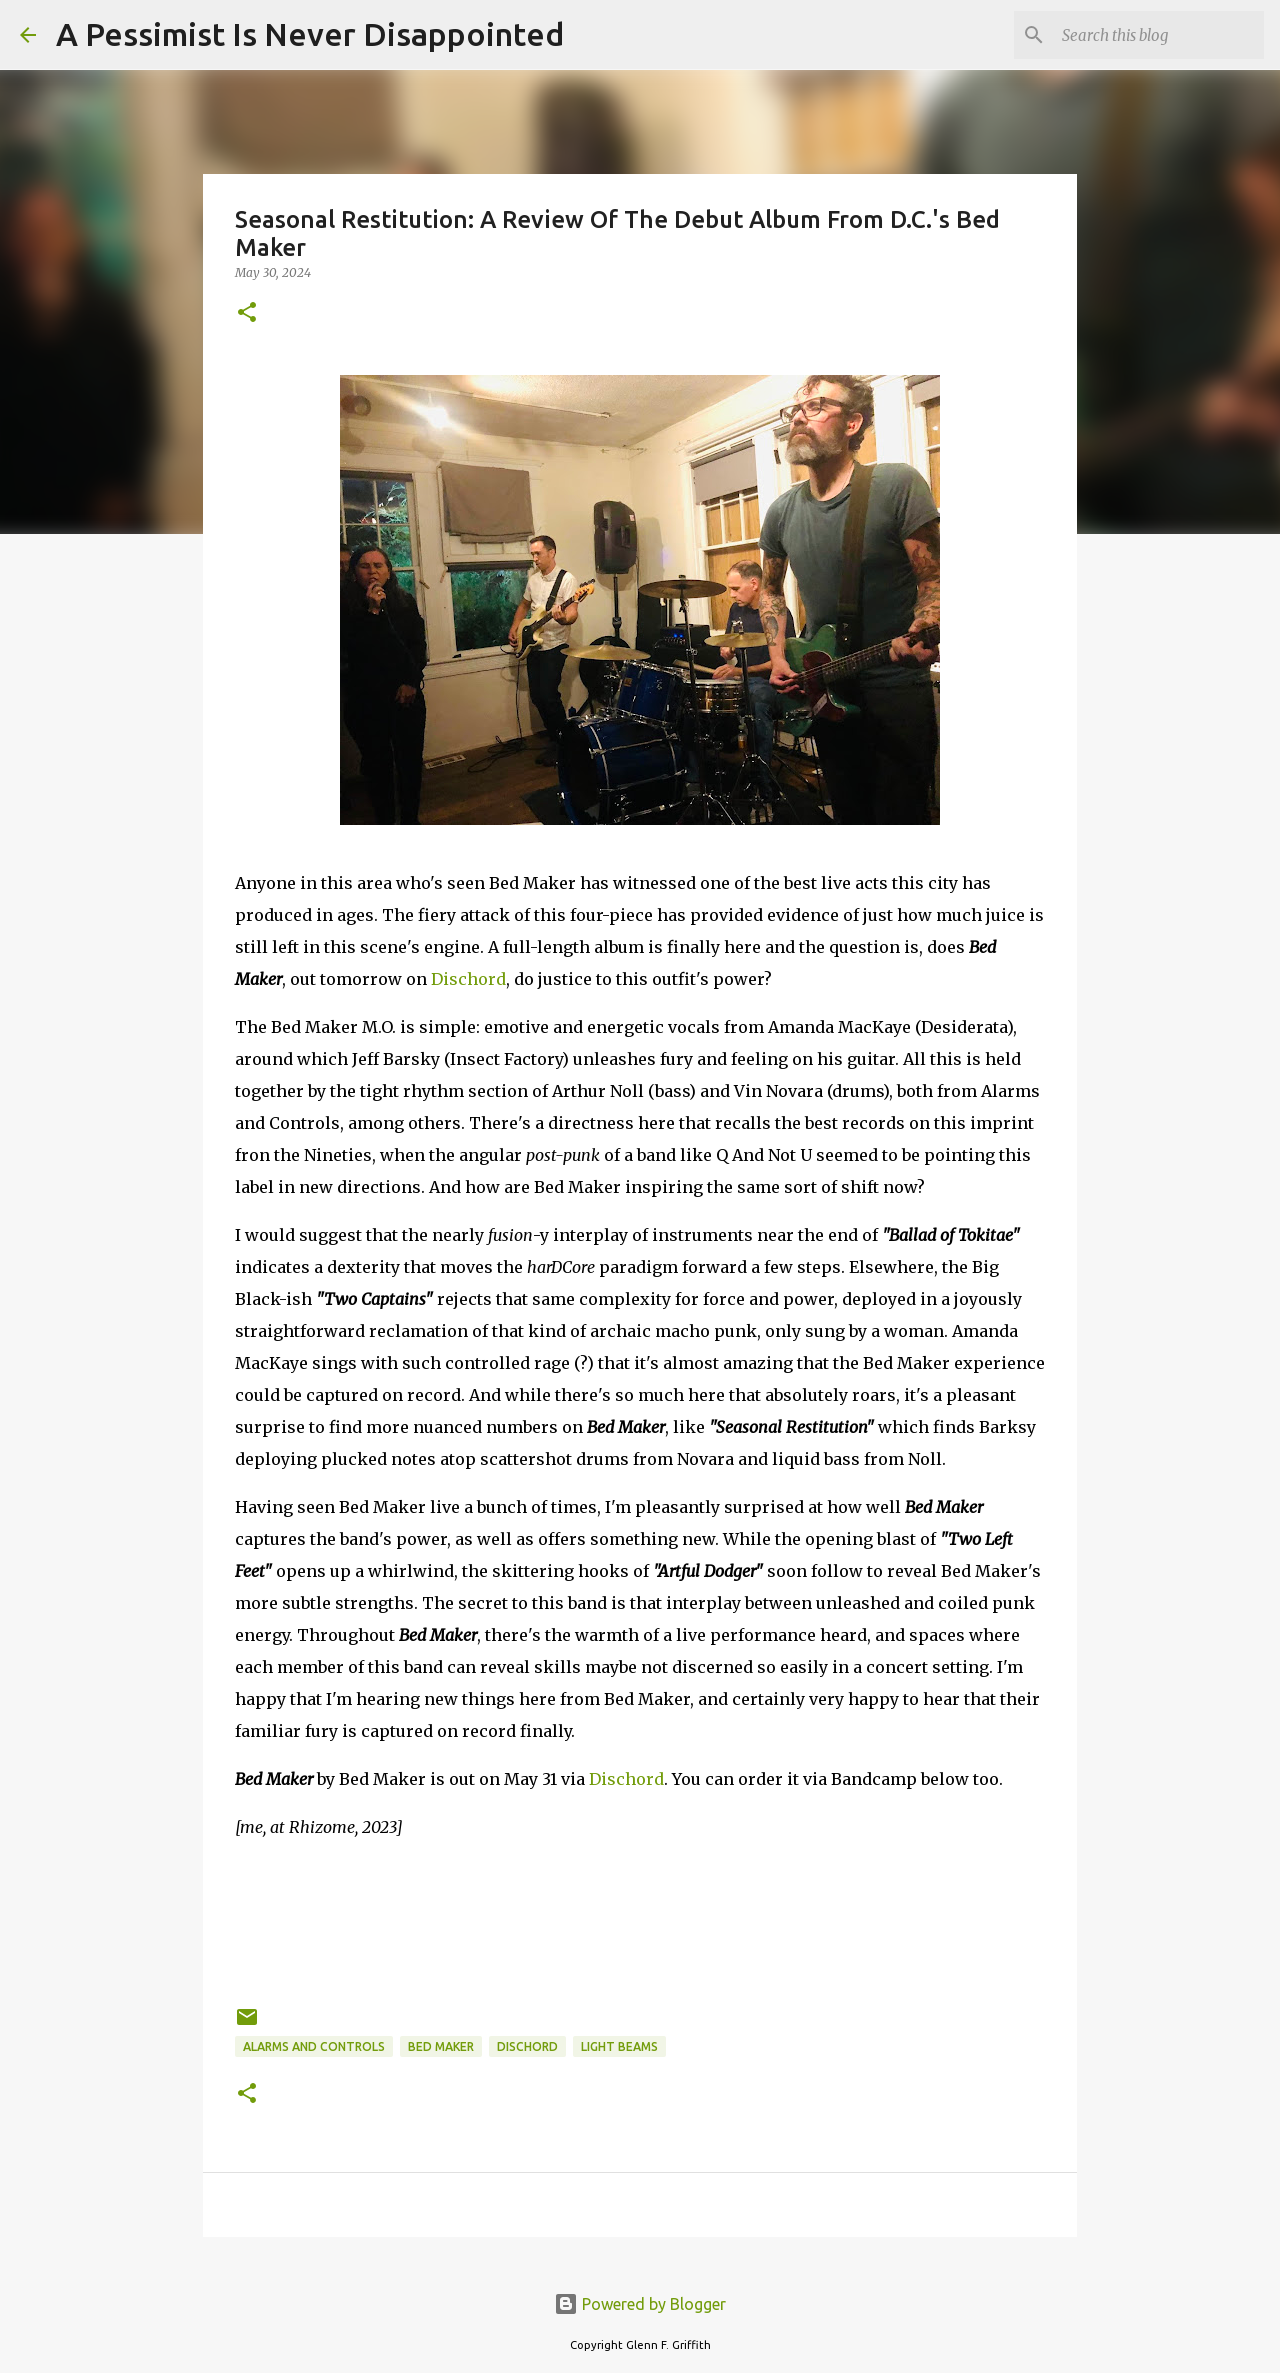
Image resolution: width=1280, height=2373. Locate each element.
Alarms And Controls (314, 2046)
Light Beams (619, 2046)
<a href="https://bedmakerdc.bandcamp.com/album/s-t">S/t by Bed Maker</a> (640, 1919)
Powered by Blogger (640, 2304)
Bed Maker (441, 2046)
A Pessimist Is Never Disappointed (310, 34)
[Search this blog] (1159, 35)
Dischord (468, 979)
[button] (247, 313)
